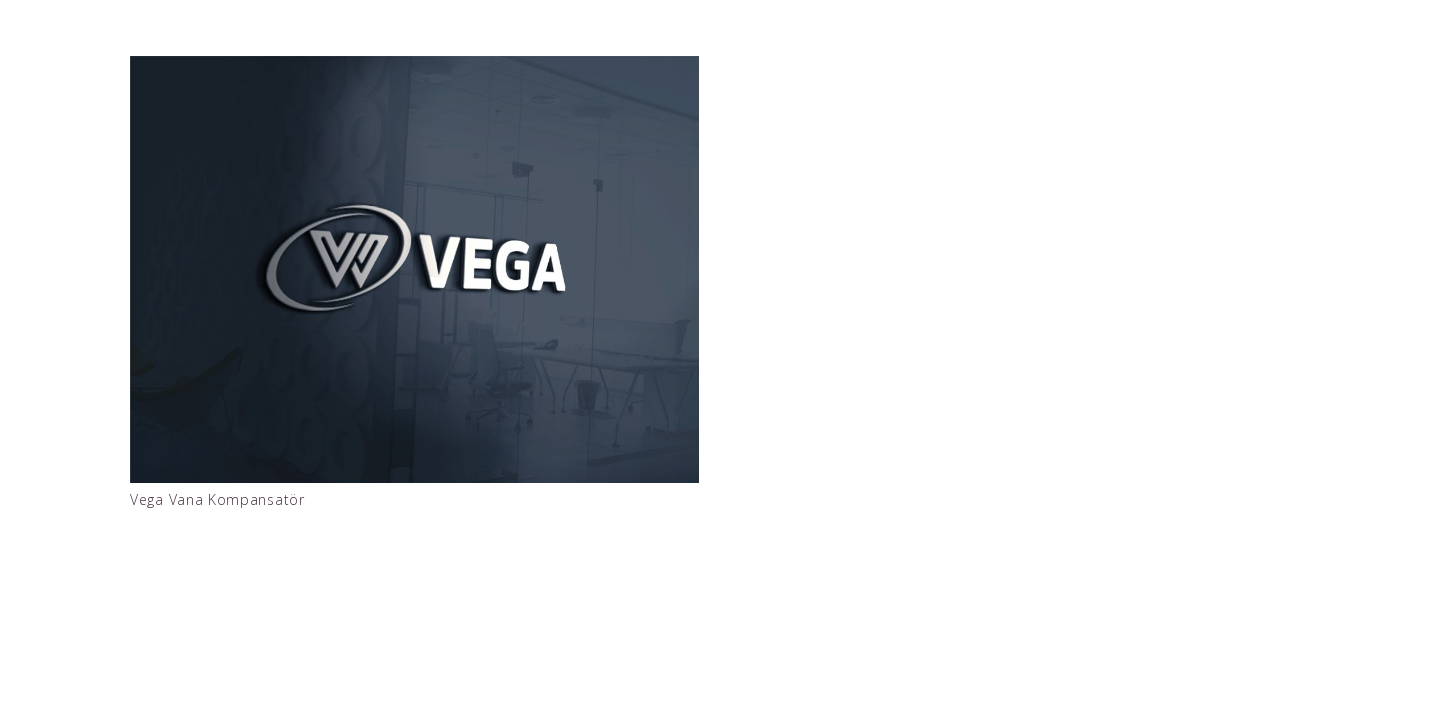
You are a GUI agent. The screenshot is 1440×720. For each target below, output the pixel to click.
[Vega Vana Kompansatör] (414, 269)
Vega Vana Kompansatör (217, 499)
